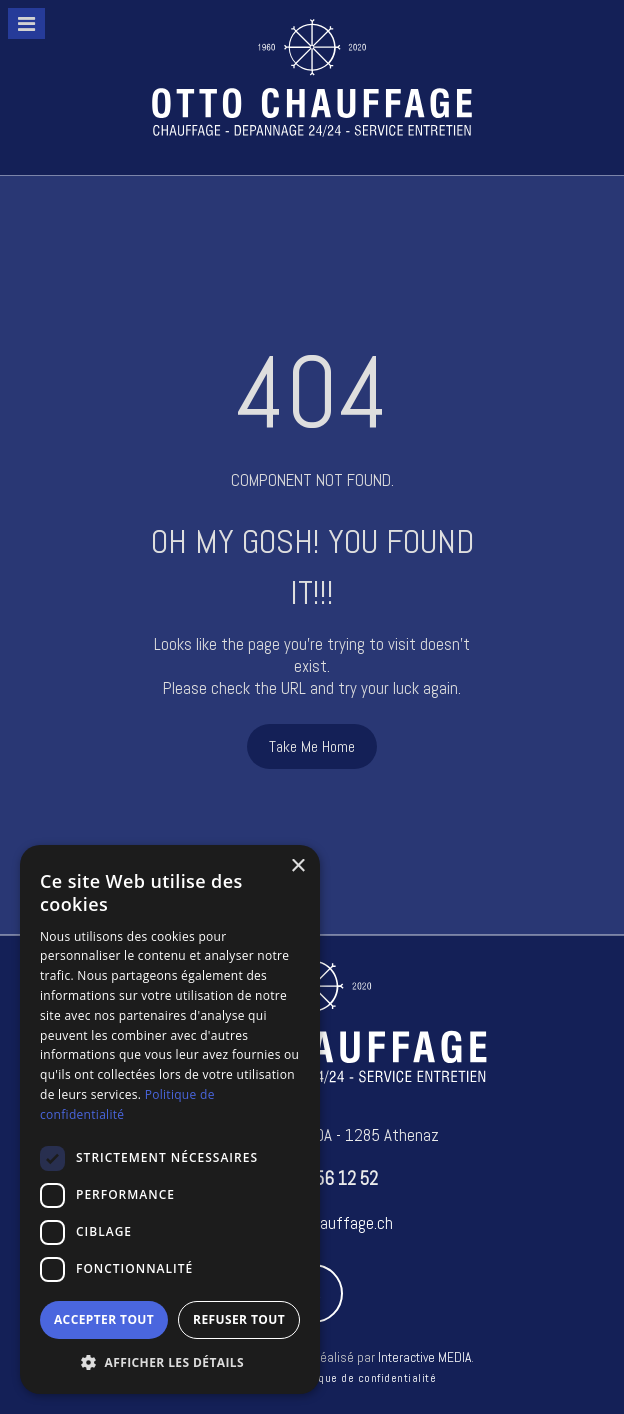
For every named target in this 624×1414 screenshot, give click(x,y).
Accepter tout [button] (104, 1319)
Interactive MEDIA (424, 1357)
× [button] (297, 866)
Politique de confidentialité (363, 1378)
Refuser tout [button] (239, 1319)
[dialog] (170, 1119)
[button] (170, 1363)
